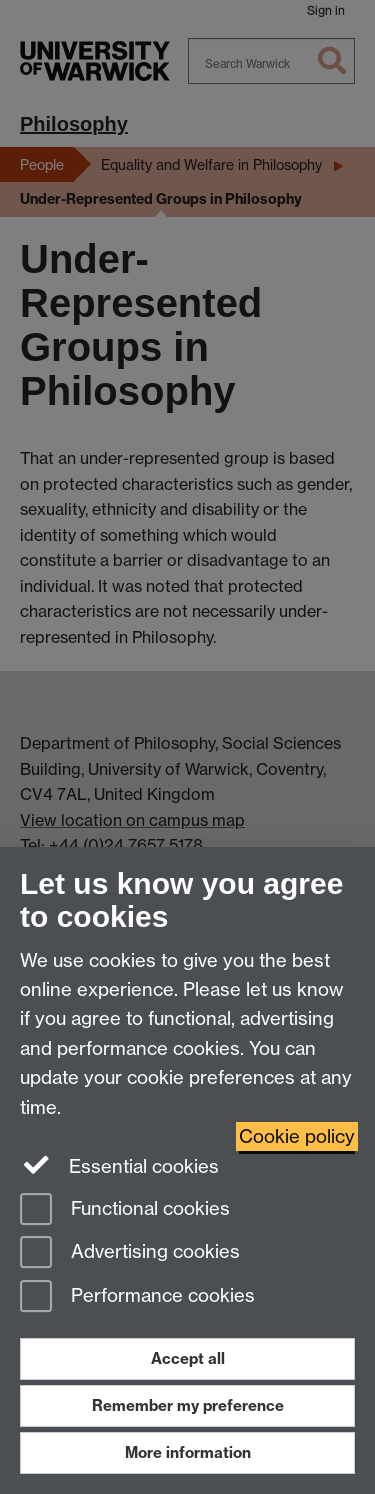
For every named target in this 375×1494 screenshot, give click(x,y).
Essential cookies (119, 1165)
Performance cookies (137, 1297)
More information (188, 1452)
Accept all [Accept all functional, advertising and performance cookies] (188, 1358)
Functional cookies (125, 1210)
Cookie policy (297, 1136)
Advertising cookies (130, 1253)
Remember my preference (188, 1405)
